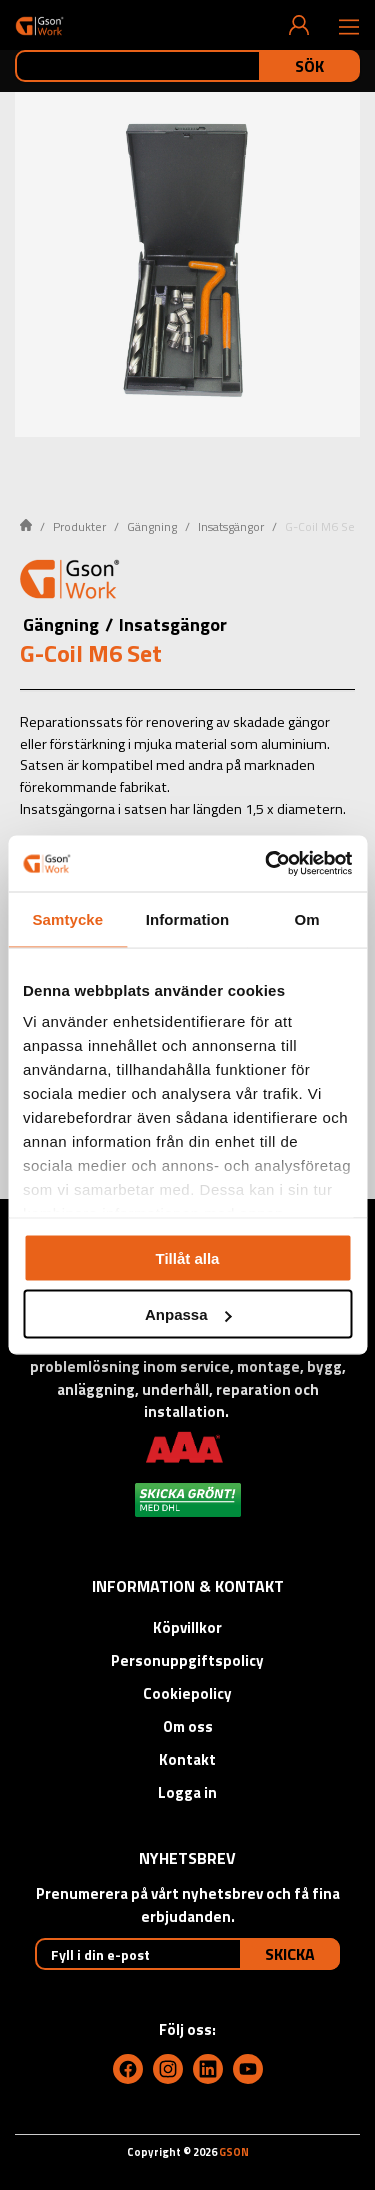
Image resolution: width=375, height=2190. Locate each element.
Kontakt (187, 1759)
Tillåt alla (188, 1257)
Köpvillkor (187, 1627)
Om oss (188, 1726)
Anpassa (188, 1314)
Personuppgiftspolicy (187, 1660)
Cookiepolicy (187, 1693)
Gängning (152, 526)
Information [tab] (188, 918)
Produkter (79, 526)
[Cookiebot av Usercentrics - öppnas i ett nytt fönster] (267, 864)
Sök (309, 66)
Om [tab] (307, 918)
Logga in (187, 1792)
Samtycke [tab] (67, 918)
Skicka (290, 1954)
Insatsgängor (231, 526)
